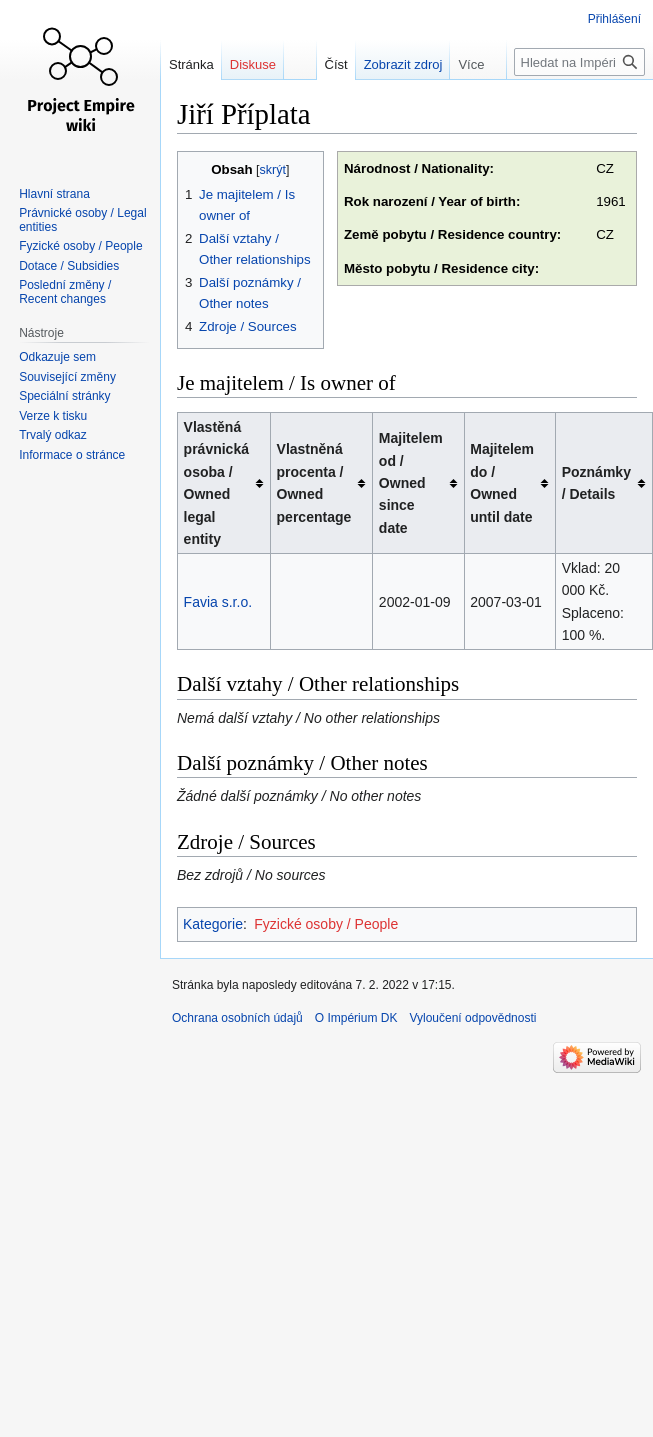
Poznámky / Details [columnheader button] (596, 483)
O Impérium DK (356, 1018)
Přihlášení (614, 19)
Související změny (67, 377)
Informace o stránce (72, 455)
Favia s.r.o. (218, 602)
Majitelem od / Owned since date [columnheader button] (411, 483)
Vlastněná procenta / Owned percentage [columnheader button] (314, 482)
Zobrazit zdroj (403, 64)
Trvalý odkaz (53, 435)
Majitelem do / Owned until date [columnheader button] (502, 482)
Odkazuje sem (57, 357)
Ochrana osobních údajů (237, 1018)
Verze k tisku (53, 416)
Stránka (191, 64)
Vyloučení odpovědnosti (472, 1018)
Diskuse (253, 64)
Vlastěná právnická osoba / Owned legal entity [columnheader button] (216, 483)
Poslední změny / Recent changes (65, 292)
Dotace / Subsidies (69, 266)
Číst (336, 64)
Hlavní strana (54, 194)
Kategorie (213, 924)
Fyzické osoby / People (326, 924)
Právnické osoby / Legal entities (82, 220)
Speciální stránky (64, 396)
